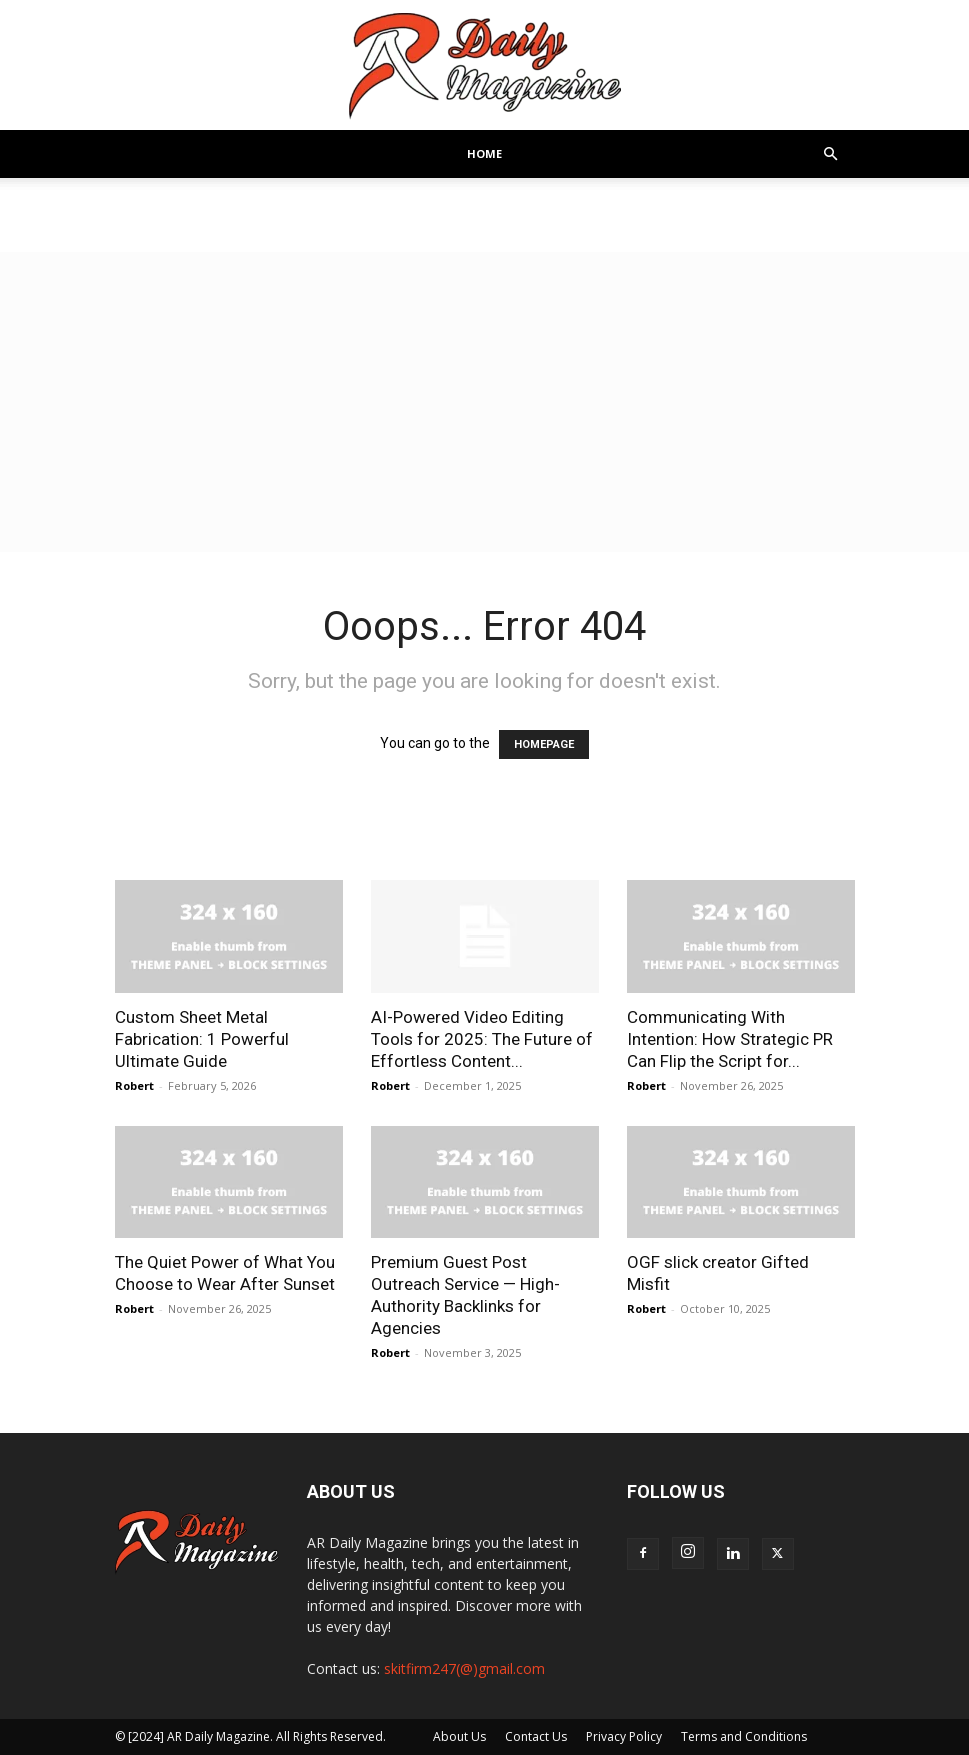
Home (484, 153)
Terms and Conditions (744, 1736)
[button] (831, 154)
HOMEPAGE (544, 744)
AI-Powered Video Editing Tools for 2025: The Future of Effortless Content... (482, 1039)
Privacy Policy (624, 1736)
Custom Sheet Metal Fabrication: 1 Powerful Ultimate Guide (202, 1039)
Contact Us (536, 1736)
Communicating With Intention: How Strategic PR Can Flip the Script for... (730, 1039)
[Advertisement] (484, 402)
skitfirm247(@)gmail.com (464, 1668)
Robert (134, 1085)
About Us (459, 1736)
